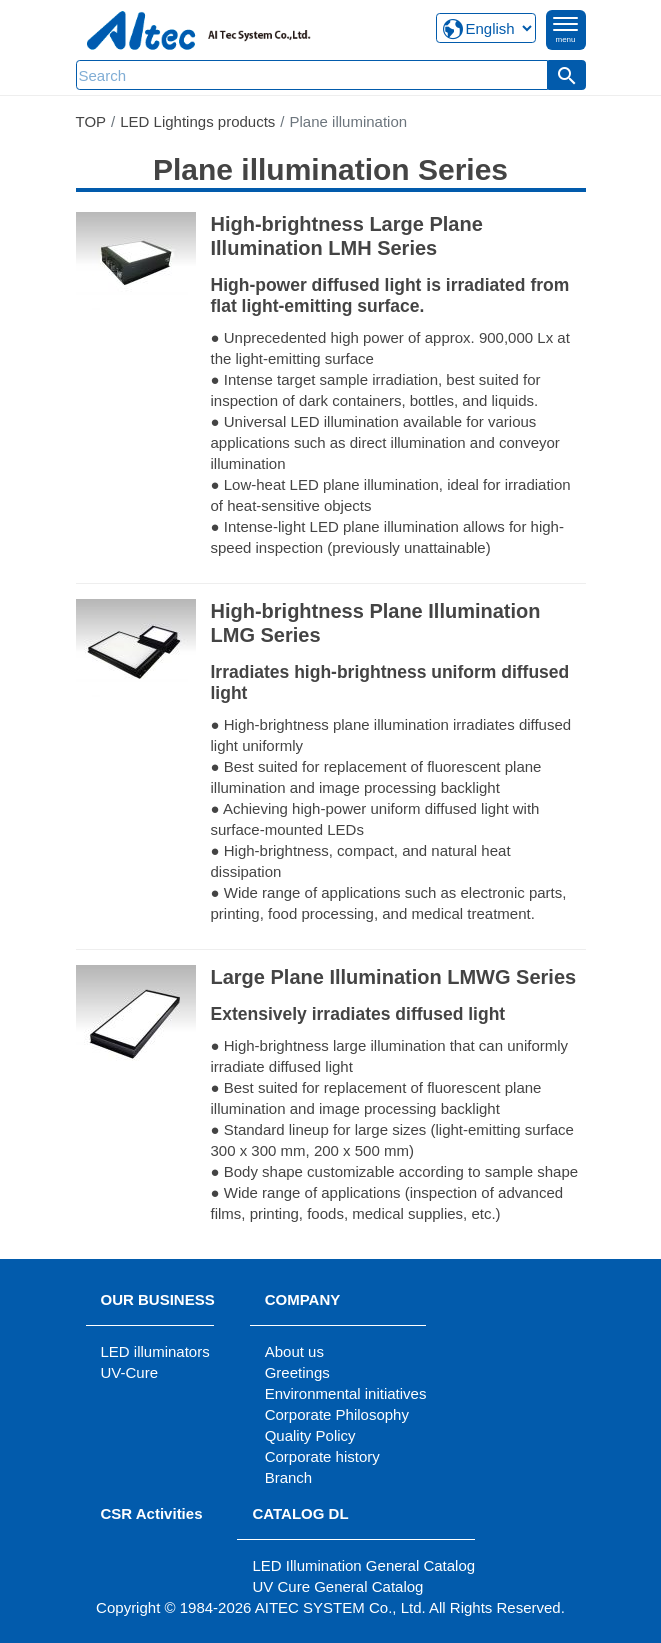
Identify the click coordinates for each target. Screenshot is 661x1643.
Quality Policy (310, 1435)
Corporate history (322, 1456)
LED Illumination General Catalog (363, 1565)
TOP (91, 121)
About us (294, 1351)
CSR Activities (152, 1513)
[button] (567, 75)
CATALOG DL (300, 1513)
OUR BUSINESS (158, 1299)
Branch (289, 1477)
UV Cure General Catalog (337, 1586)
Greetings (297, 1372)
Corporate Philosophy (337, 1414)
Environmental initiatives (346, 1393)
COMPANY (303, 1299)
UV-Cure (130, 1372)
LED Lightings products (197, 121)
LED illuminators (155, 1351)
